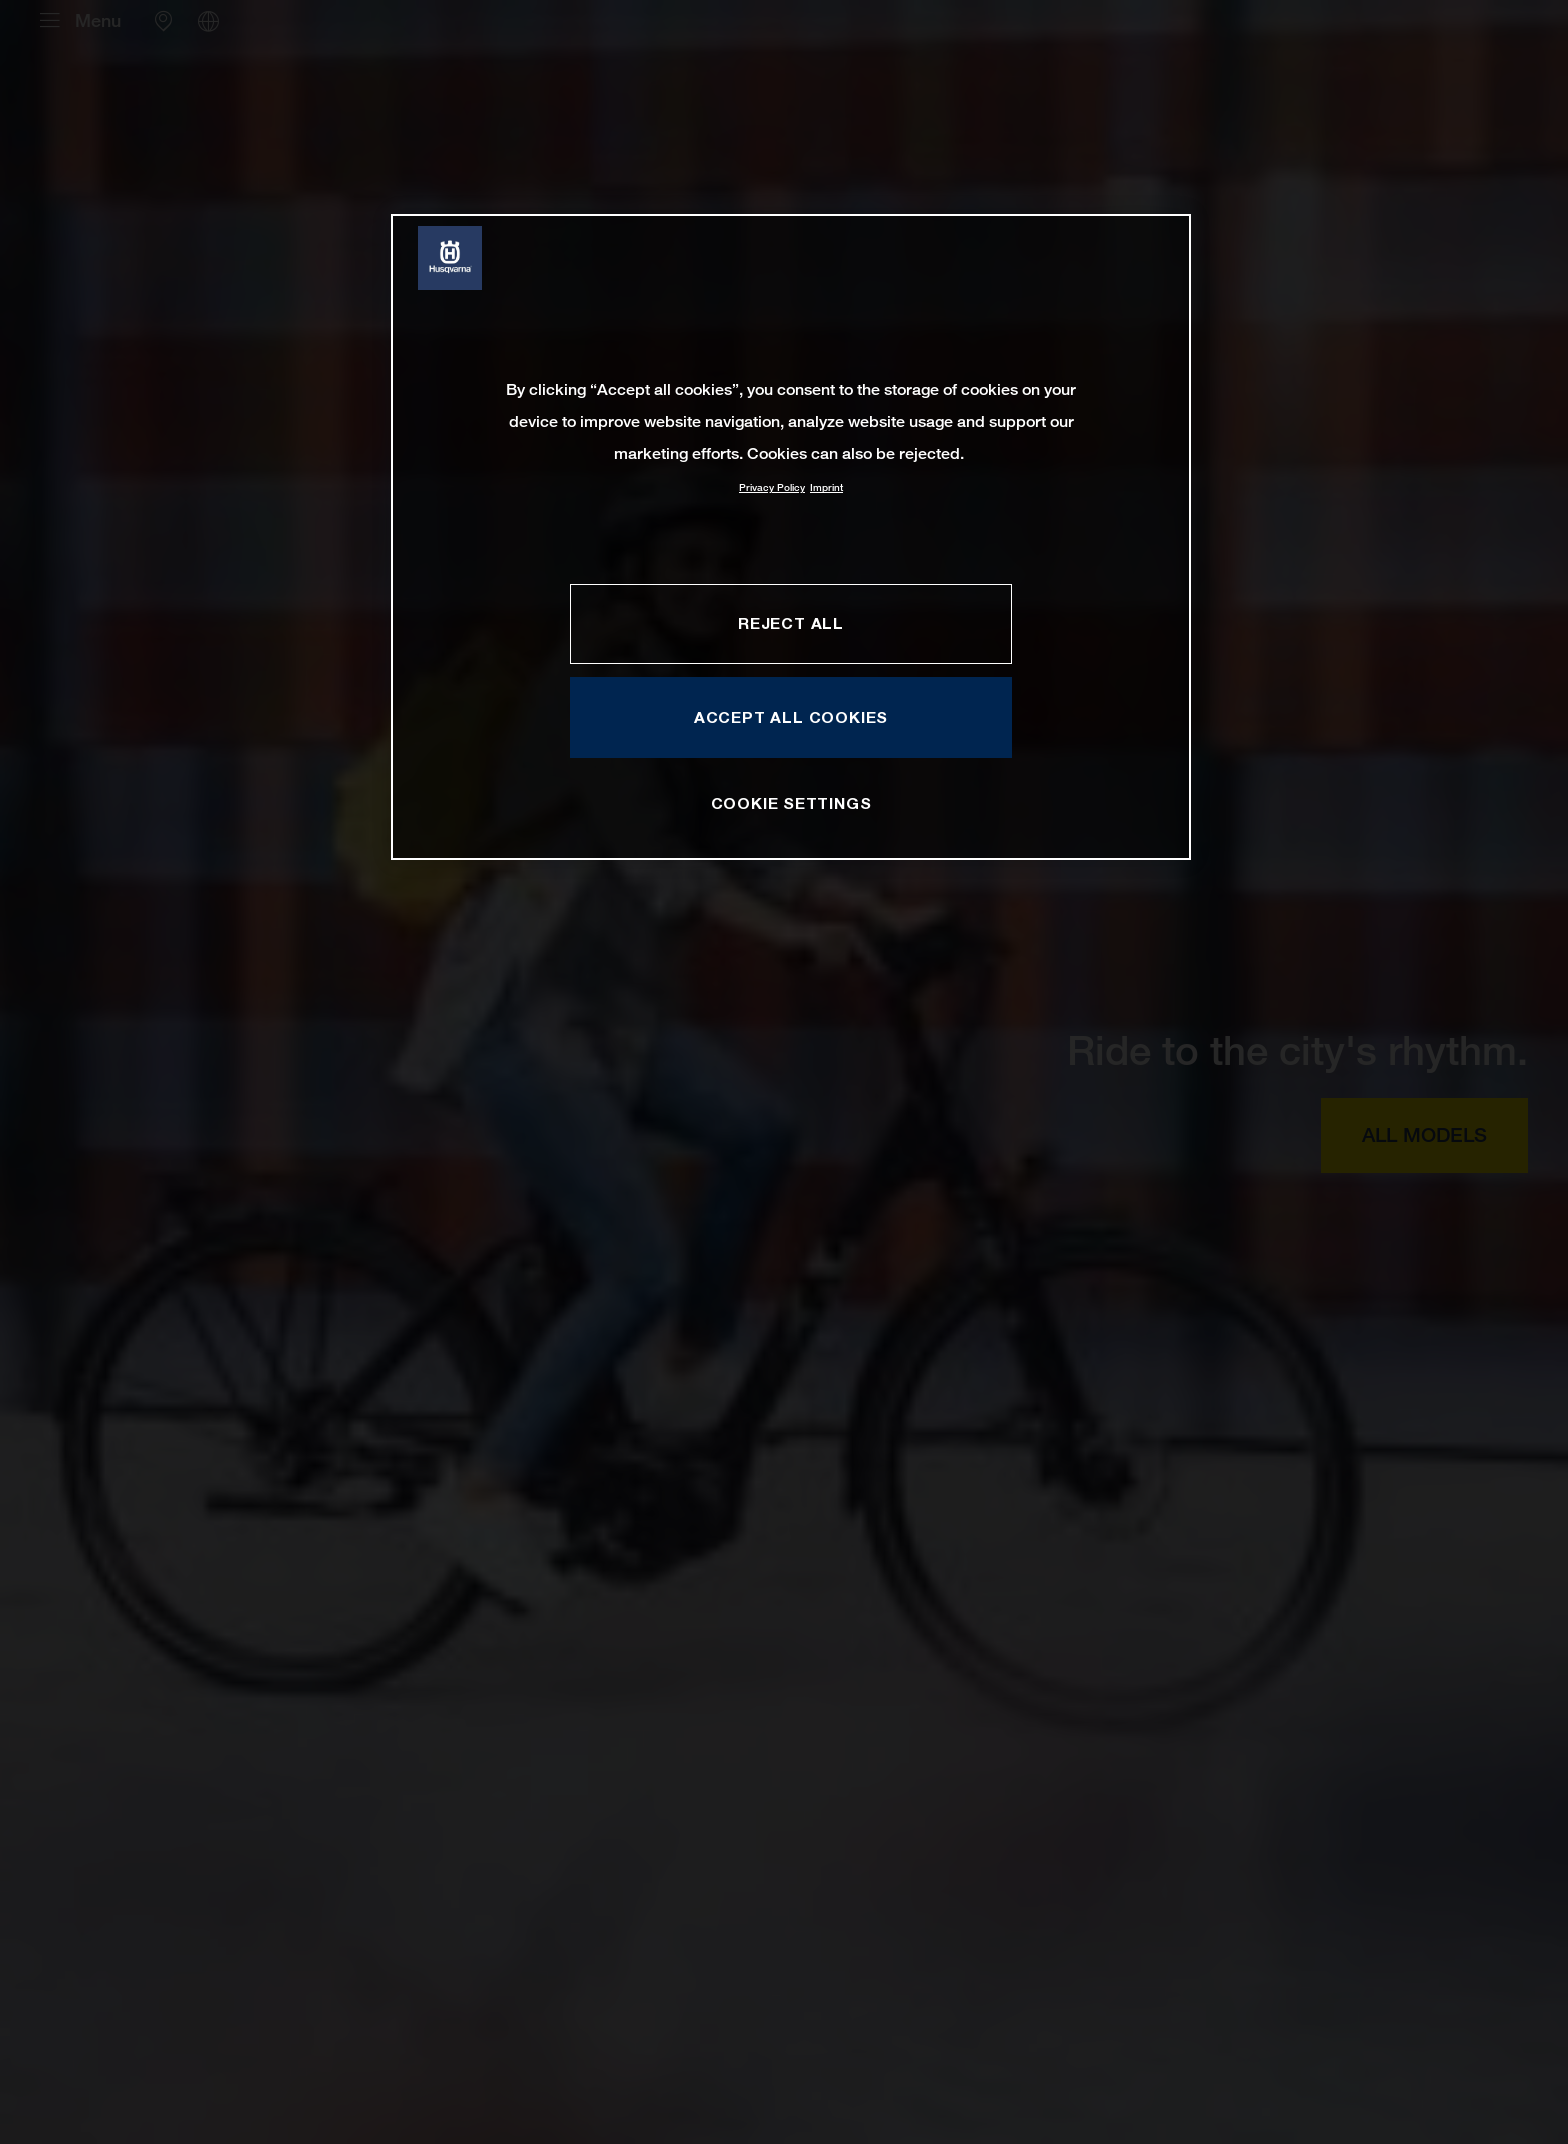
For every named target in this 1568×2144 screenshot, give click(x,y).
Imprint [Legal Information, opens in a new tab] (826, 487)
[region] (791, 536)
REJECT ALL (791, 623)
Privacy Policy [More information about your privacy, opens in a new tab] (772, 487)
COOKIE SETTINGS (791, 803)
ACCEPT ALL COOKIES (791, 717)
